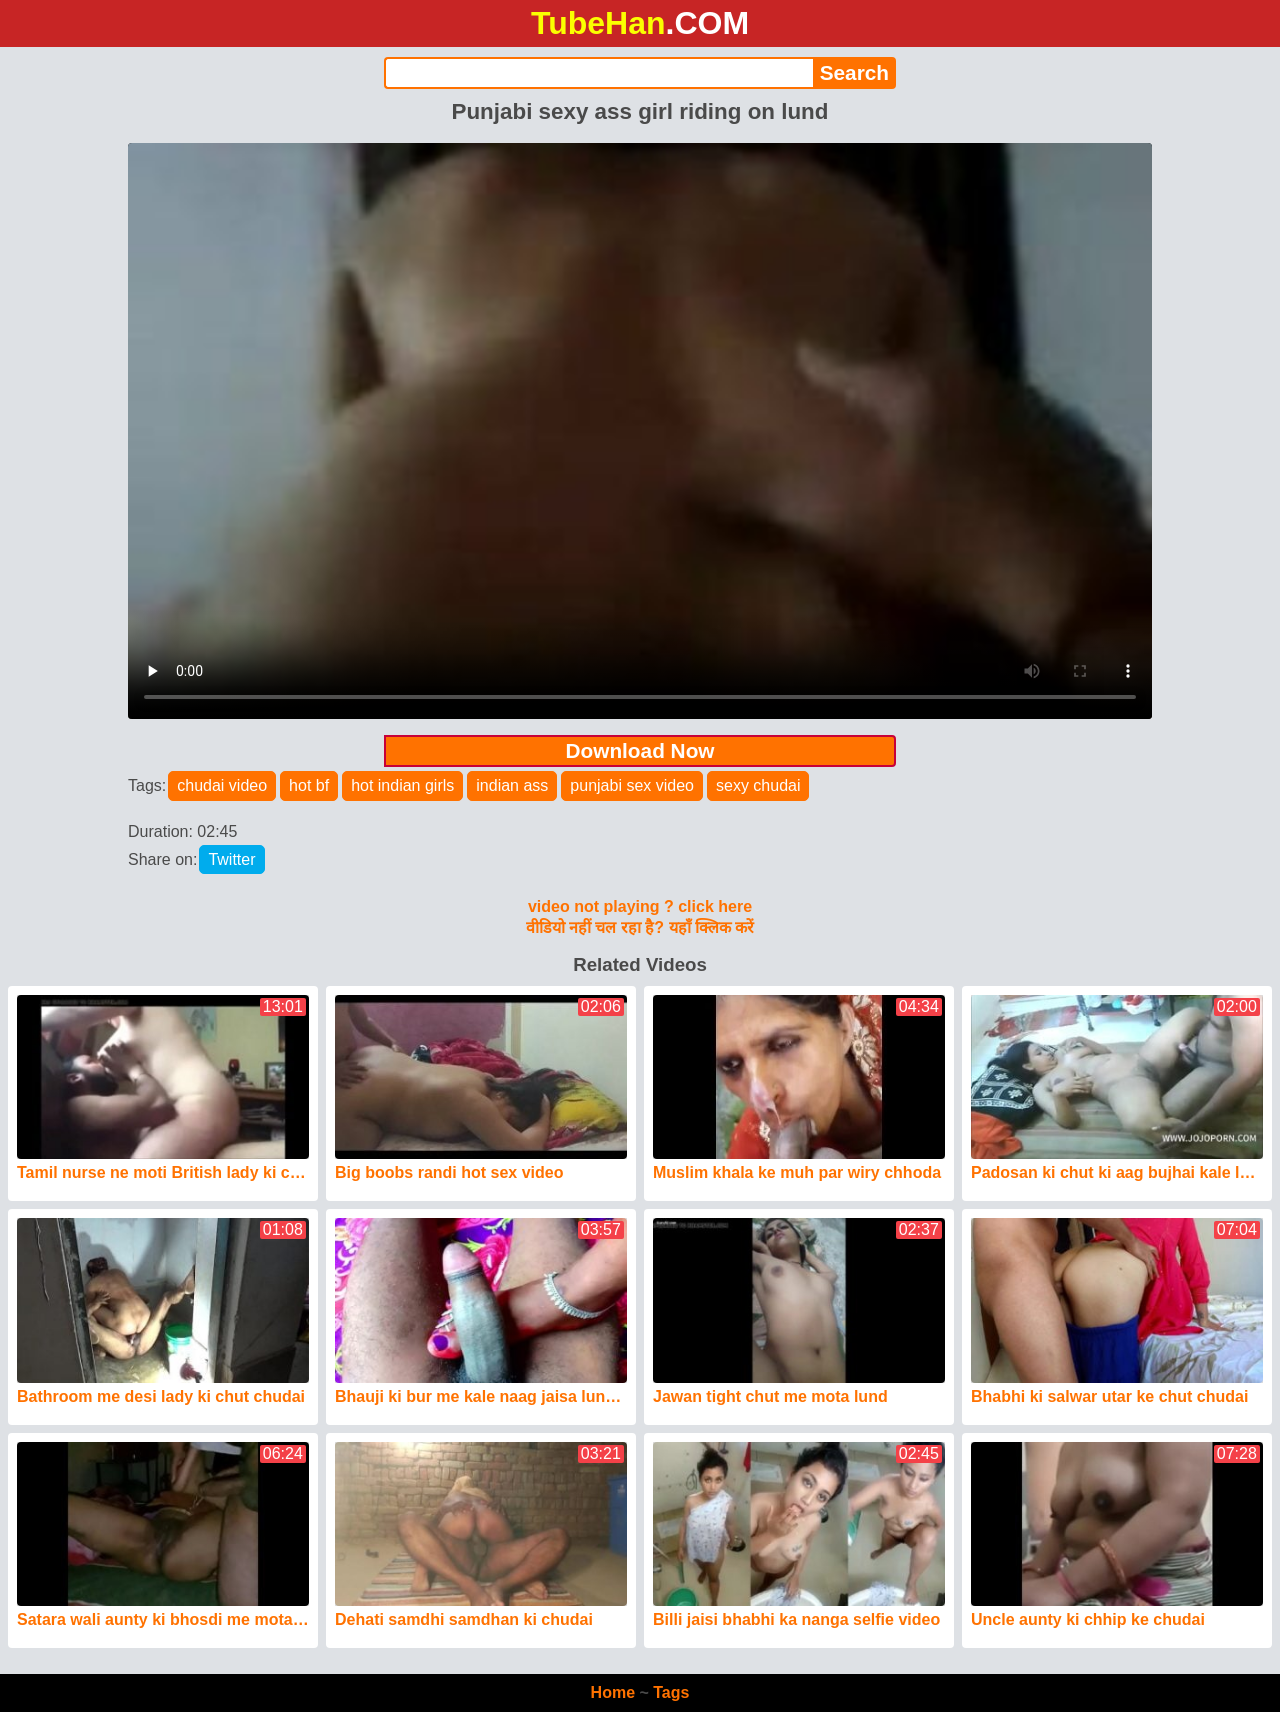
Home (613, 1692)
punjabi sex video (632, 785)
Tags (671, 1692)
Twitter (231, 859)
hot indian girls (402, 785)
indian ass (512, 785)
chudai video (222, 785)
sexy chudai (758, 785)
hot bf (309, 785)
